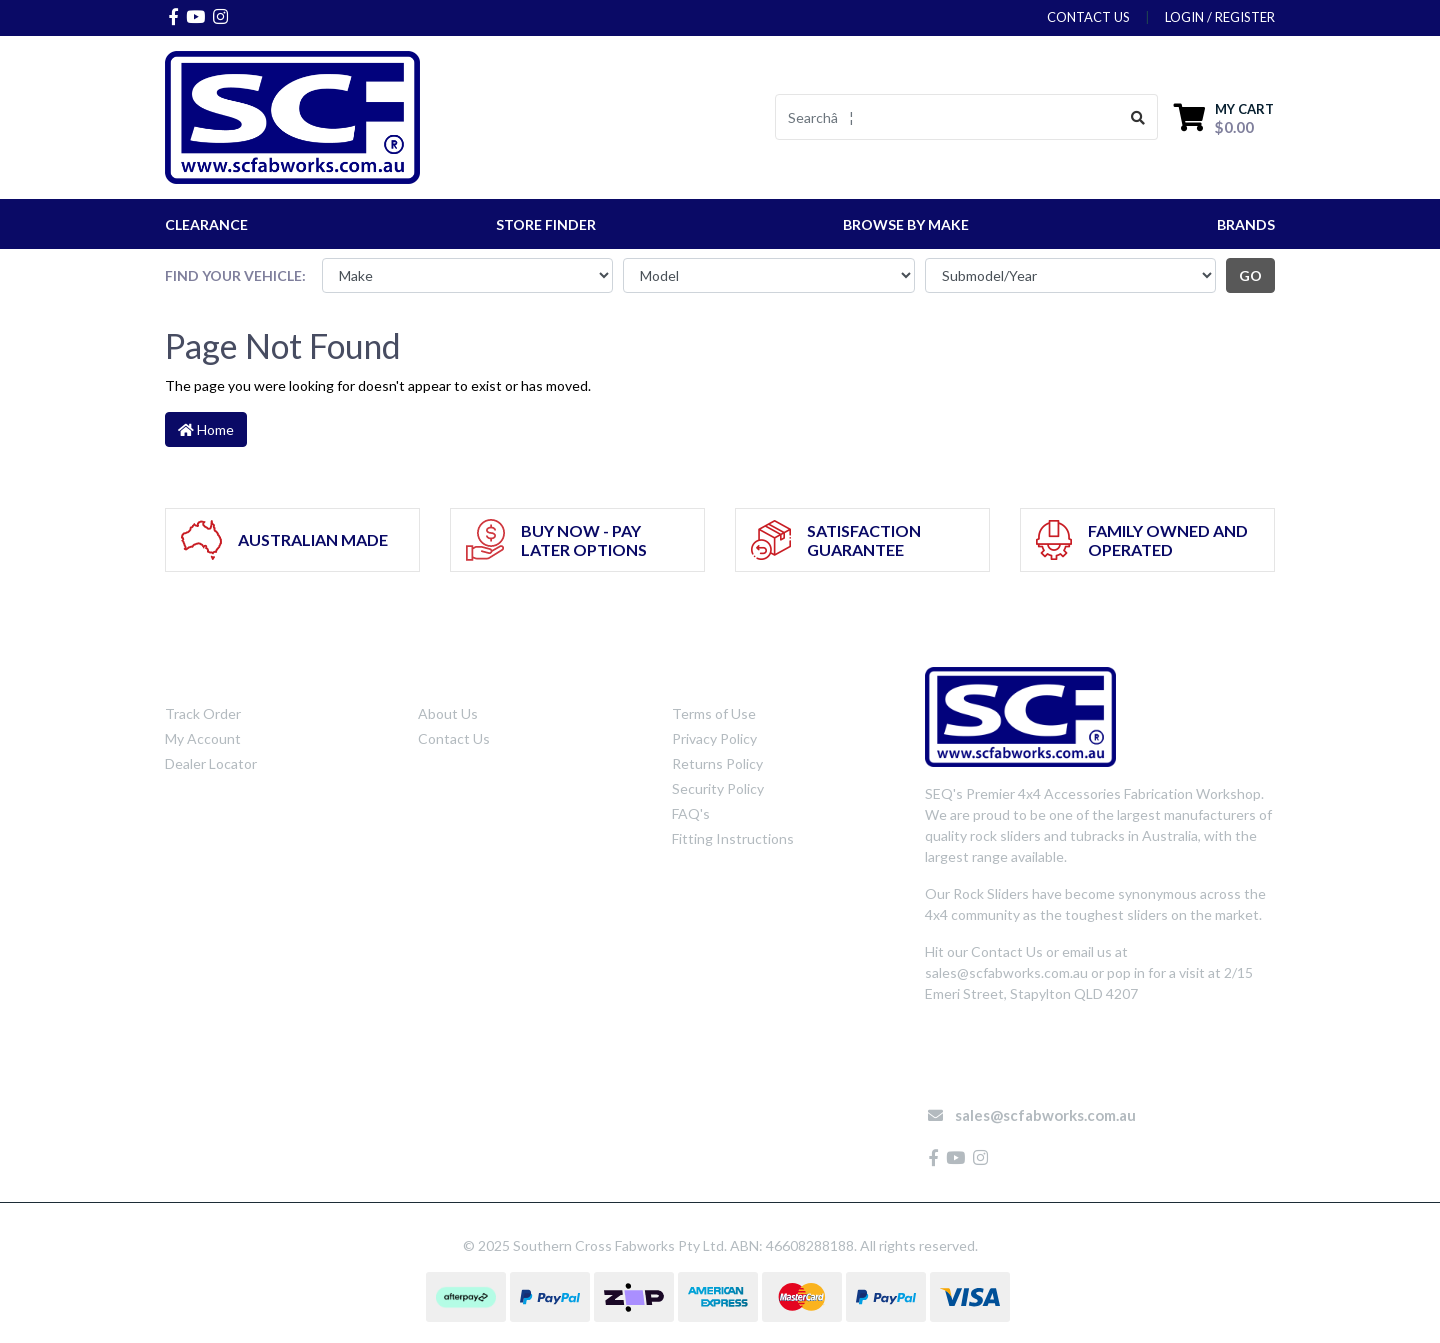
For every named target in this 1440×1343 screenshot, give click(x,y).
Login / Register (1220, 17)
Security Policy (718, 788)
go (1250, 275)
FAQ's (691, 813)
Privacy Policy (714, 738)
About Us (448, 713)
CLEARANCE (206, 224)
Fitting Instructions (733, 838)
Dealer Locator (211, 763)
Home (206, 429)
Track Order (203, 713)
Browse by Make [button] (906, 224)
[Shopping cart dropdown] (1224, 117)
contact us (1088, 17)
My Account (203, 738)
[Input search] (947, 117)
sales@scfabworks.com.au (1045, 1115)
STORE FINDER (546, 224)
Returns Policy (717, 763)
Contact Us (454, 738)
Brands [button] (1246, 224)
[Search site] (1138, 117)
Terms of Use (714, 713)
